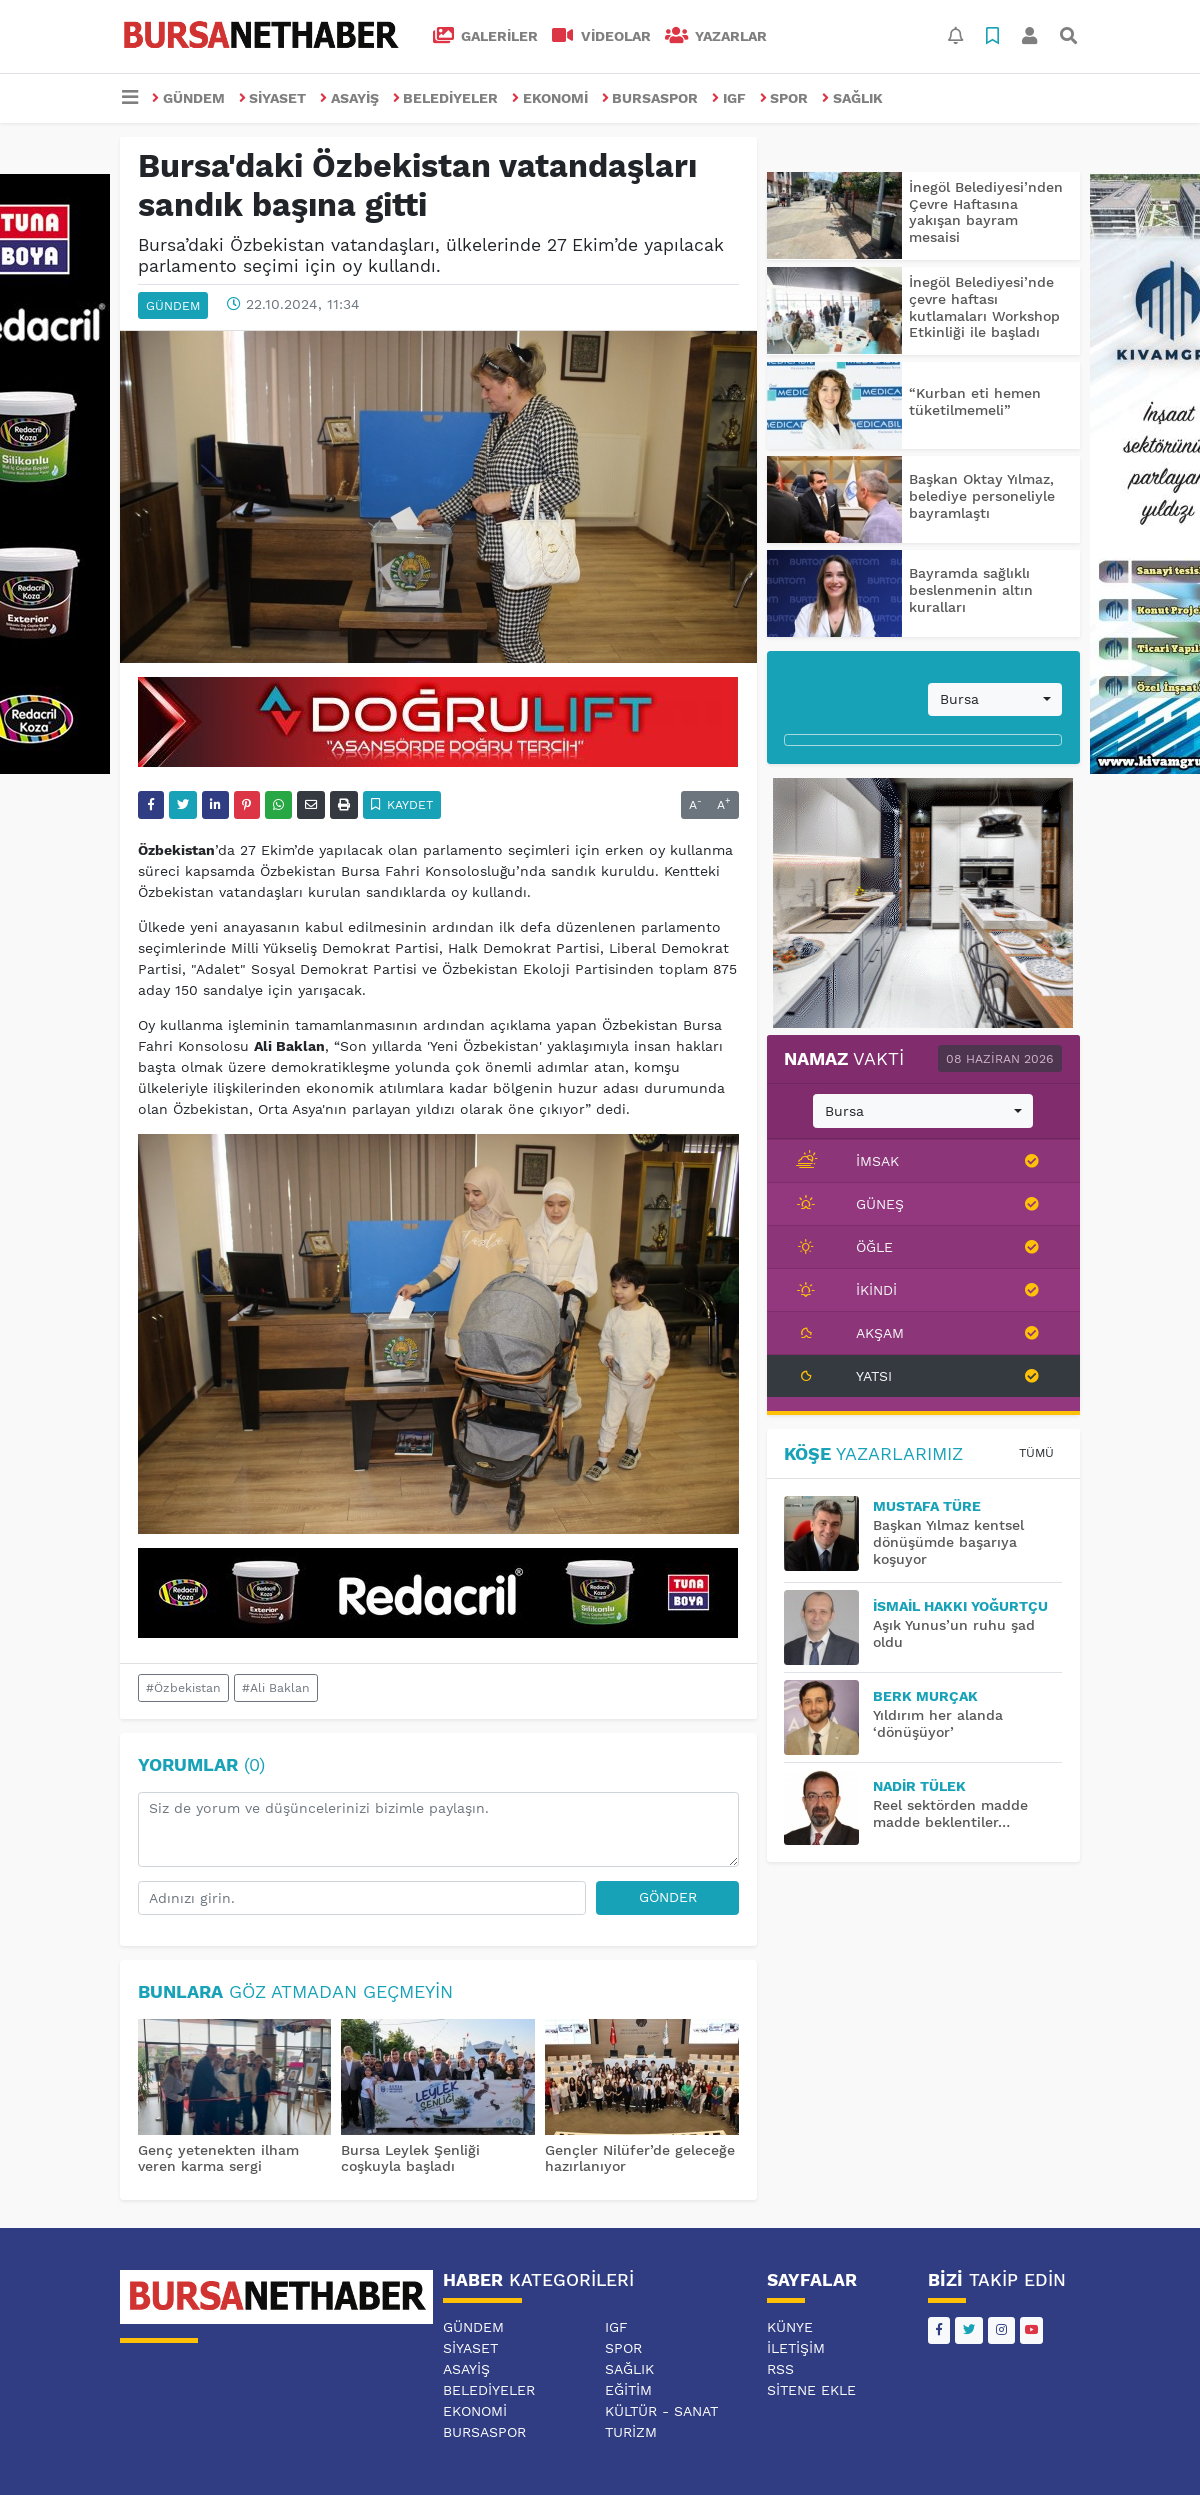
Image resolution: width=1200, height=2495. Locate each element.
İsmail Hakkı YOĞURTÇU (960, 1606)
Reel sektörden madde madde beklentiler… (950, 1813)
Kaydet (402, 805)
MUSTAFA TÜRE (927, 1506)
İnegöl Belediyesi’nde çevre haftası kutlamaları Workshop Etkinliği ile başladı (984, 307)
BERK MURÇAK (925, 1696)
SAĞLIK (852, 98)
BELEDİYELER (446, 98)
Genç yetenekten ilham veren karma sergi (218, 2158)
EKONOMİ (550, 98)
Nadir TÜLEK (919, 1786)
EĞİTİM (628, 2390)
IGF (729, 98)
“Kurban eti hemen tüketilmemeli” (975, 401)
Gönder (668, 1897)
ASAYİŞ (349, 98)
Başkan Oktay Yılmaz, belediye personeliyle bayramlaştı (982, 496)
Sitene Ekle (811, 2390)
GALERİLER (486, 36)
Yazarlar (716, 36)
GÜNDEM (188, 98)
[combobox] (995, 700)
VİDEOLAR (601, 36)
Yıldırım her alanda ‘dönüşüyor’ (938, 1723)
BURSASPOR (650, 98)
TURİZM (631, 2432)
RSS (780, 2369)
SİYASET (273, 98)
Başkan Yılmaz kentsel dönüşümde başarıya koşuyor (948, 1542)
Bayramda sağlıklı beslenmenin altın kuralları (971, 590)
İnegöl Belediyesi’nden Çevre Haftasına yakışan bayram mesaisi (986, 212)
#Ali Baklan (276, 1688)
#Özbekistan (183, 1688)
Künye (790, 2327)
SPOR (784, 98)
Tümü (1036, 1453)
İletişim (796, 2348)
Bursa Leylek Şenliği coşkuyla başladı (410, 2158)
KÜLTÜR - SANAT (661, 2411)
